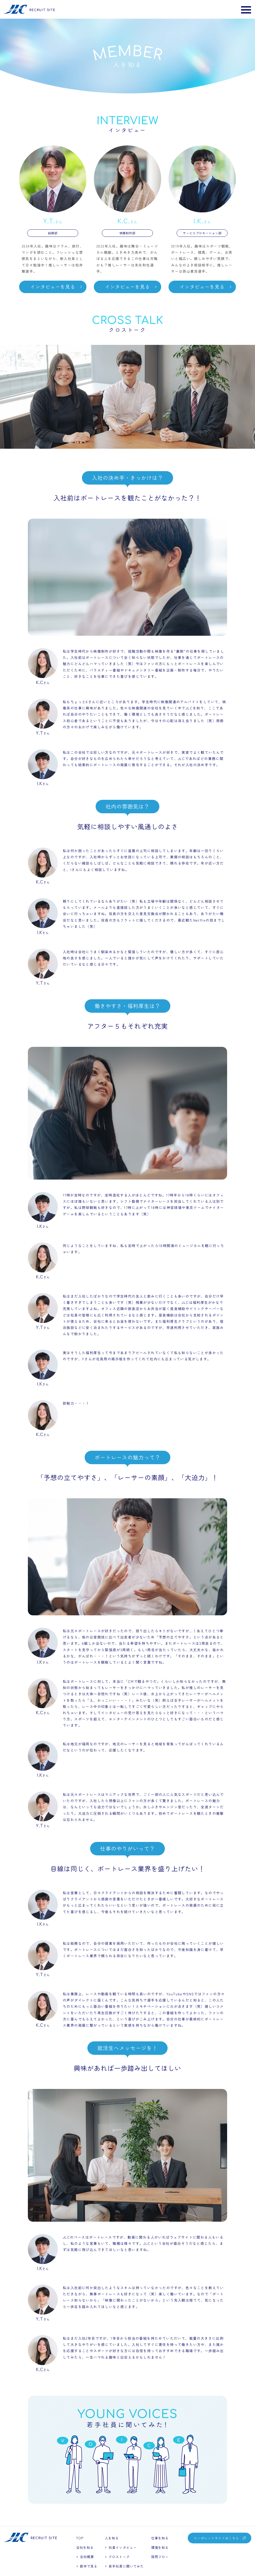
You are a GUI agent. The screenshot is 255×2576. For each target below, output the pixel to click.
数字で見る (90, 2567)
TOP (83, 2538)
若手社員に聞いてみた (127, 2567)
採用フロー (163, 2557)
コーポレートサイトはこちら (222, 2538)
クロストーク (120, 2557)
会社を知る (88, 2547)
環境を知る (163, 2547)
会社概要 (88, 2557)
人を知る (115, 2538)
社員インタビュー (124, 2547)
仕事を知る (163, 2538)
